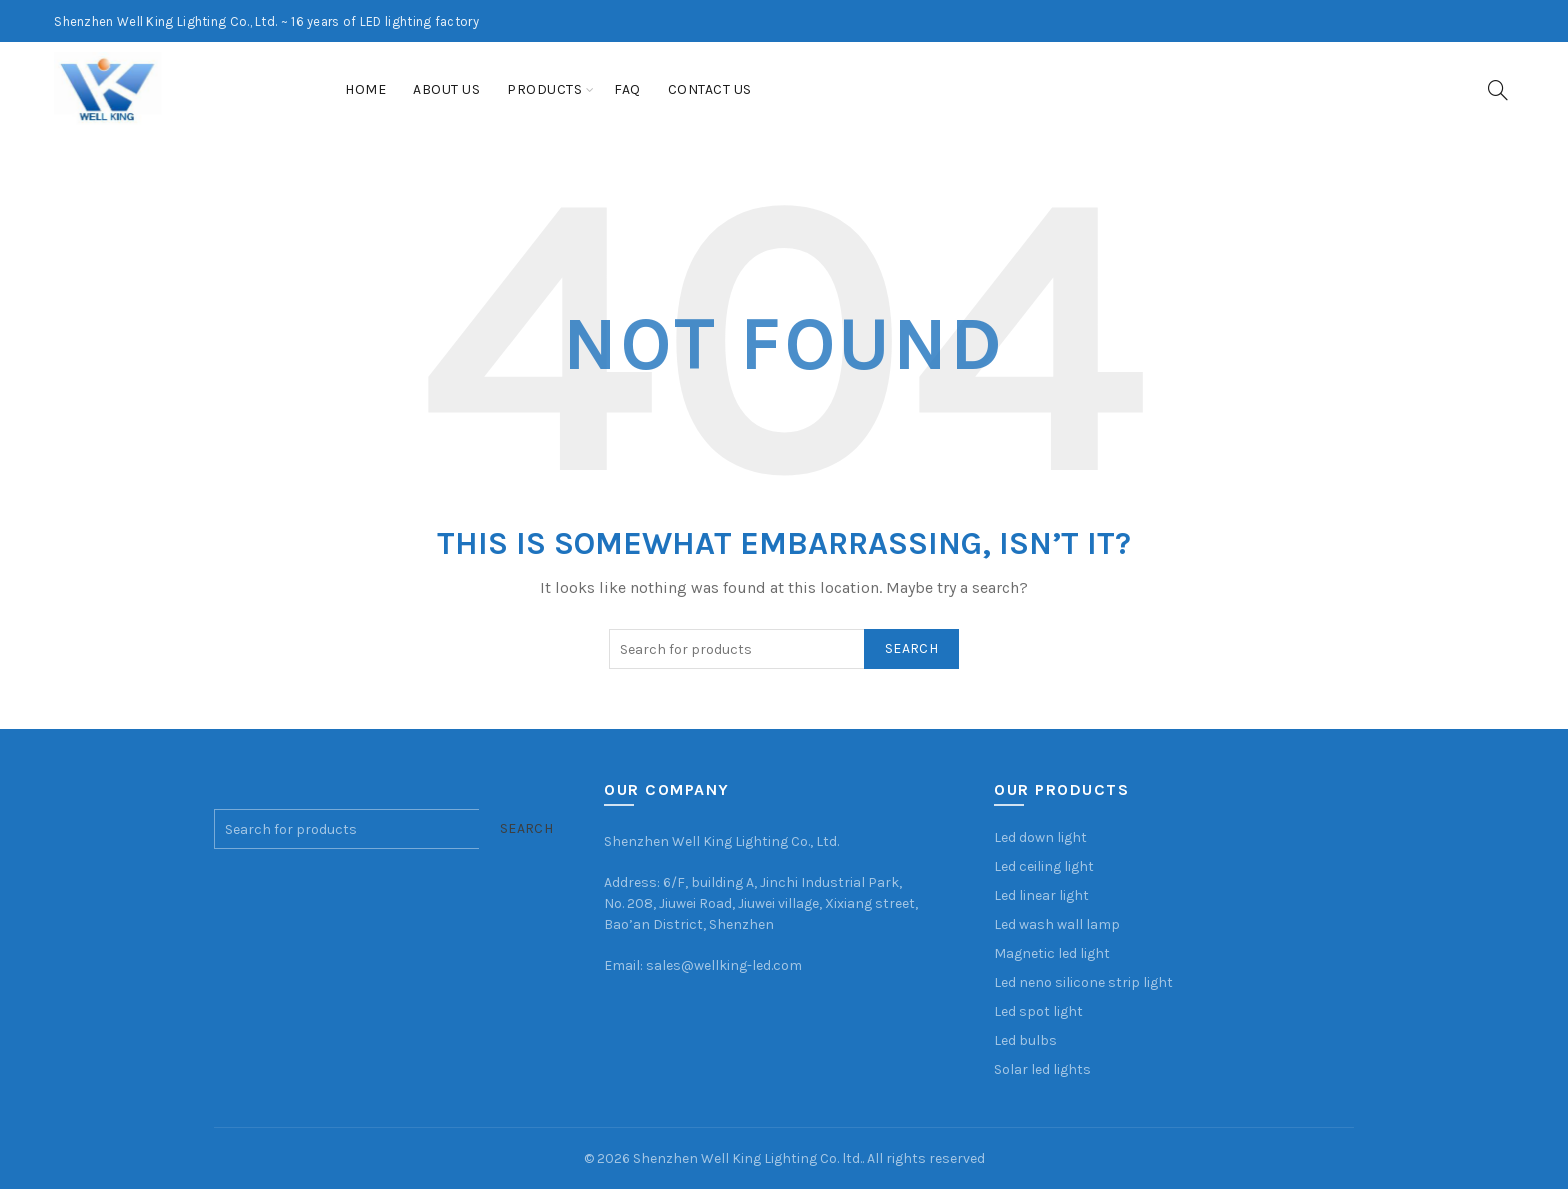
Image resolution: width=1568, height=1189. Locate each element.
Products (544, 89)
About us (446, 89)
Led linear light (1041, 895)
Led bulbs (1025, 1040)
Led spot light (1038, 1011)
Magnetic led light (1052, 953)
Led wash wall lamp (1057, 924)
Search (911, 648)
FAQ (627, 89)
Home (365, 89)
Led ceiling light (1044, 866)
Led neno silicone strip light (1083, 982)
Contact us (710, 89)
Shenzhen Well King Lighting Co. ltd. (747, 1158)
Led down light (1040, 837)
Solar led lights (1042, 1069)
